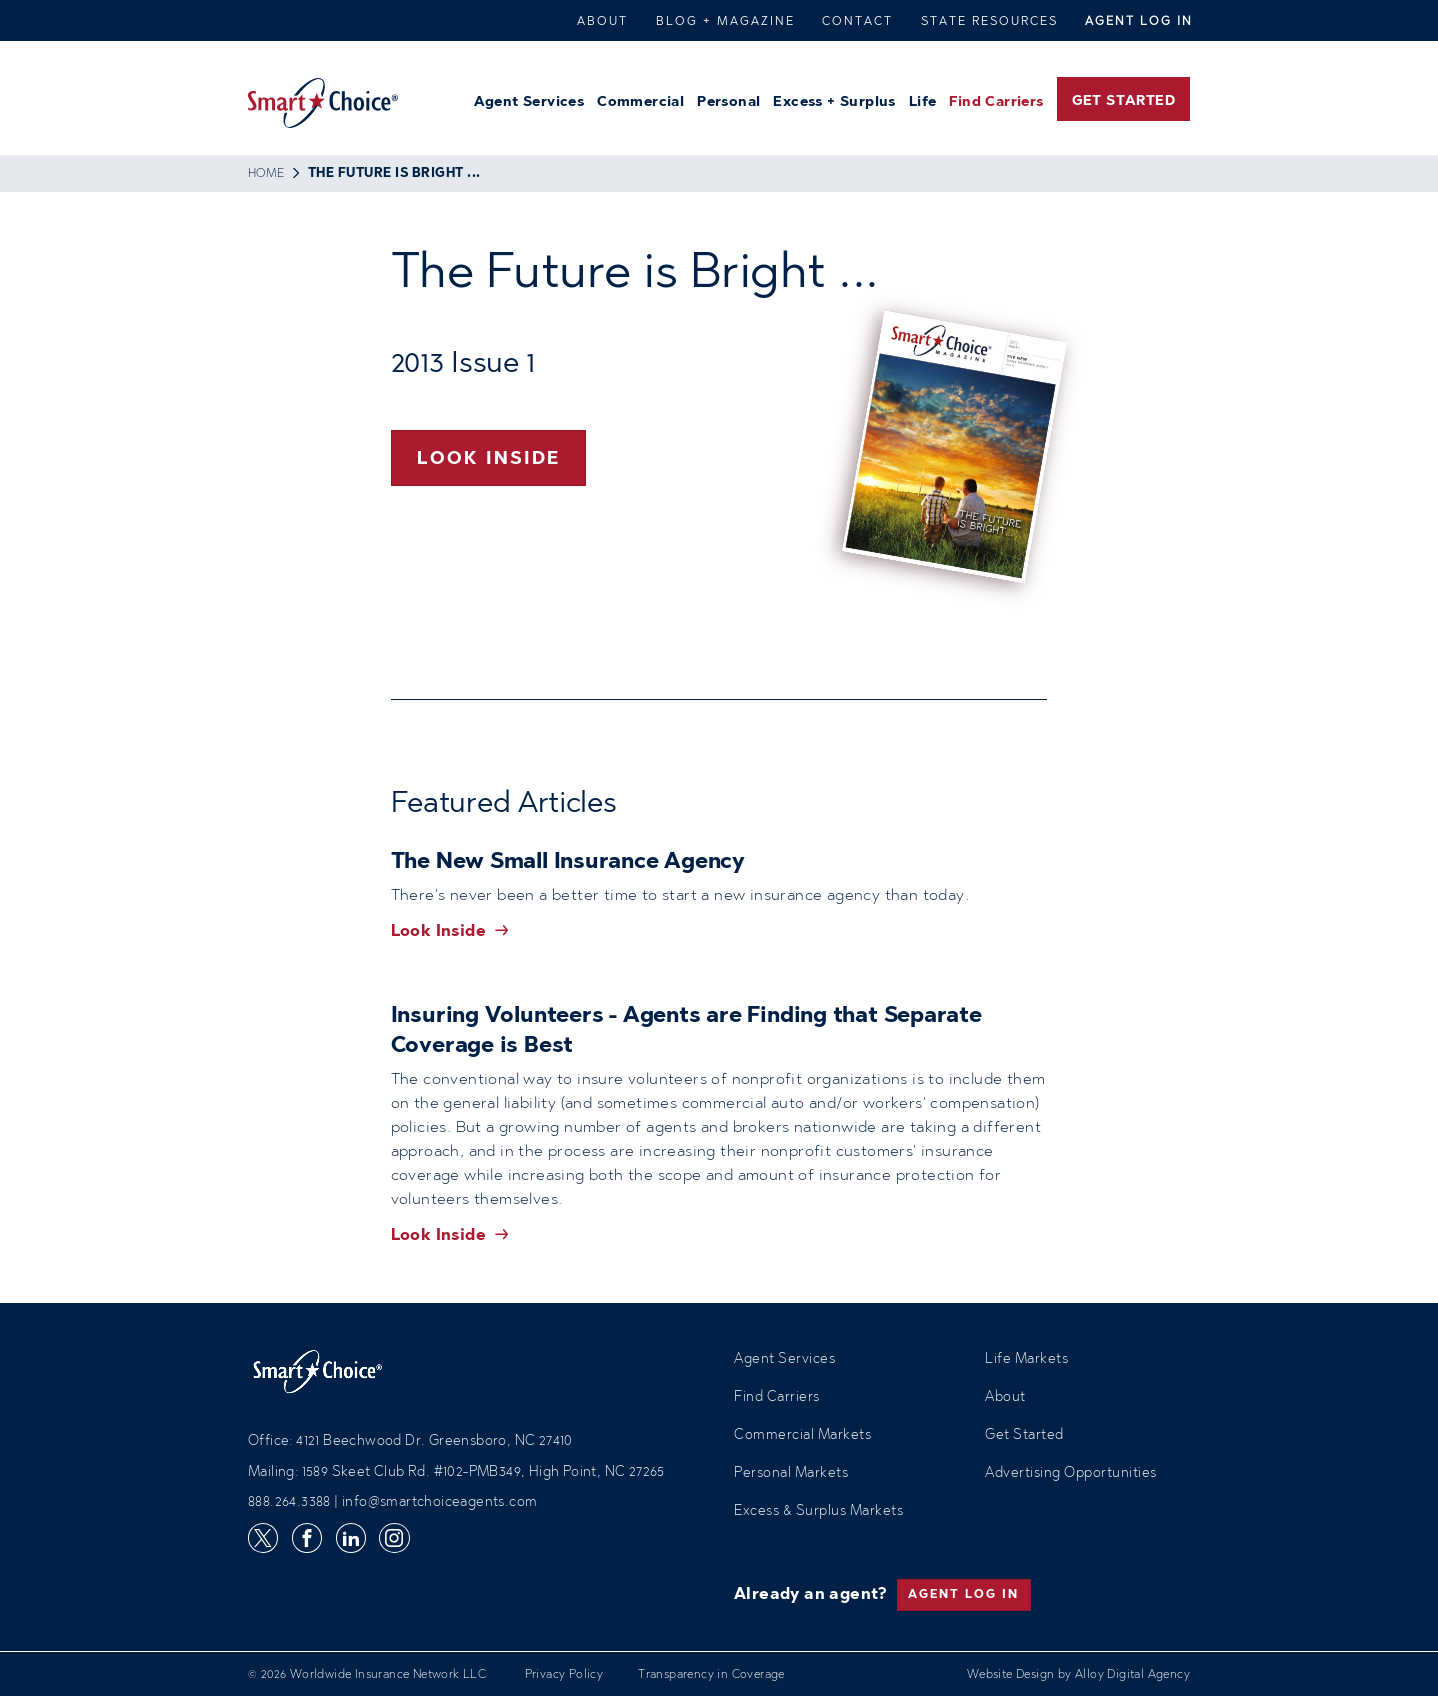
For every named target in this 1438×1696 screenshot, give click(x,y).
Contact (857, 22)
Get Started (1123, 102)
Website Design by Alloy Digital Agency (1078, 1675)
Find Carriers (996, 103)
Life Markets (1026, 1360)
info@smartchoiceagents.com (439, 1503)
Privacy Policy (564, 1675)
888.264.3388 (289, 1503)
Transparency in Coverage (711, 1675)
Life (923, 103)
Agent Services (529, 103)
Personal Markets (791, 1474)
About (602, 22)
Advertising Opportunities (1071, 1474)
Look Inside (488, 460)
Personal (728, 103)
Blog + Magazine (725, 22)
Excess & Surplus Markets (818, 1512)
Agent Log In (1139, 22)
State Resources (989, 22)
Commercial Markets (802, 1436)
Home (266, 174)
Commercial (640, 103)
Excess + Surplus (834, 103)
